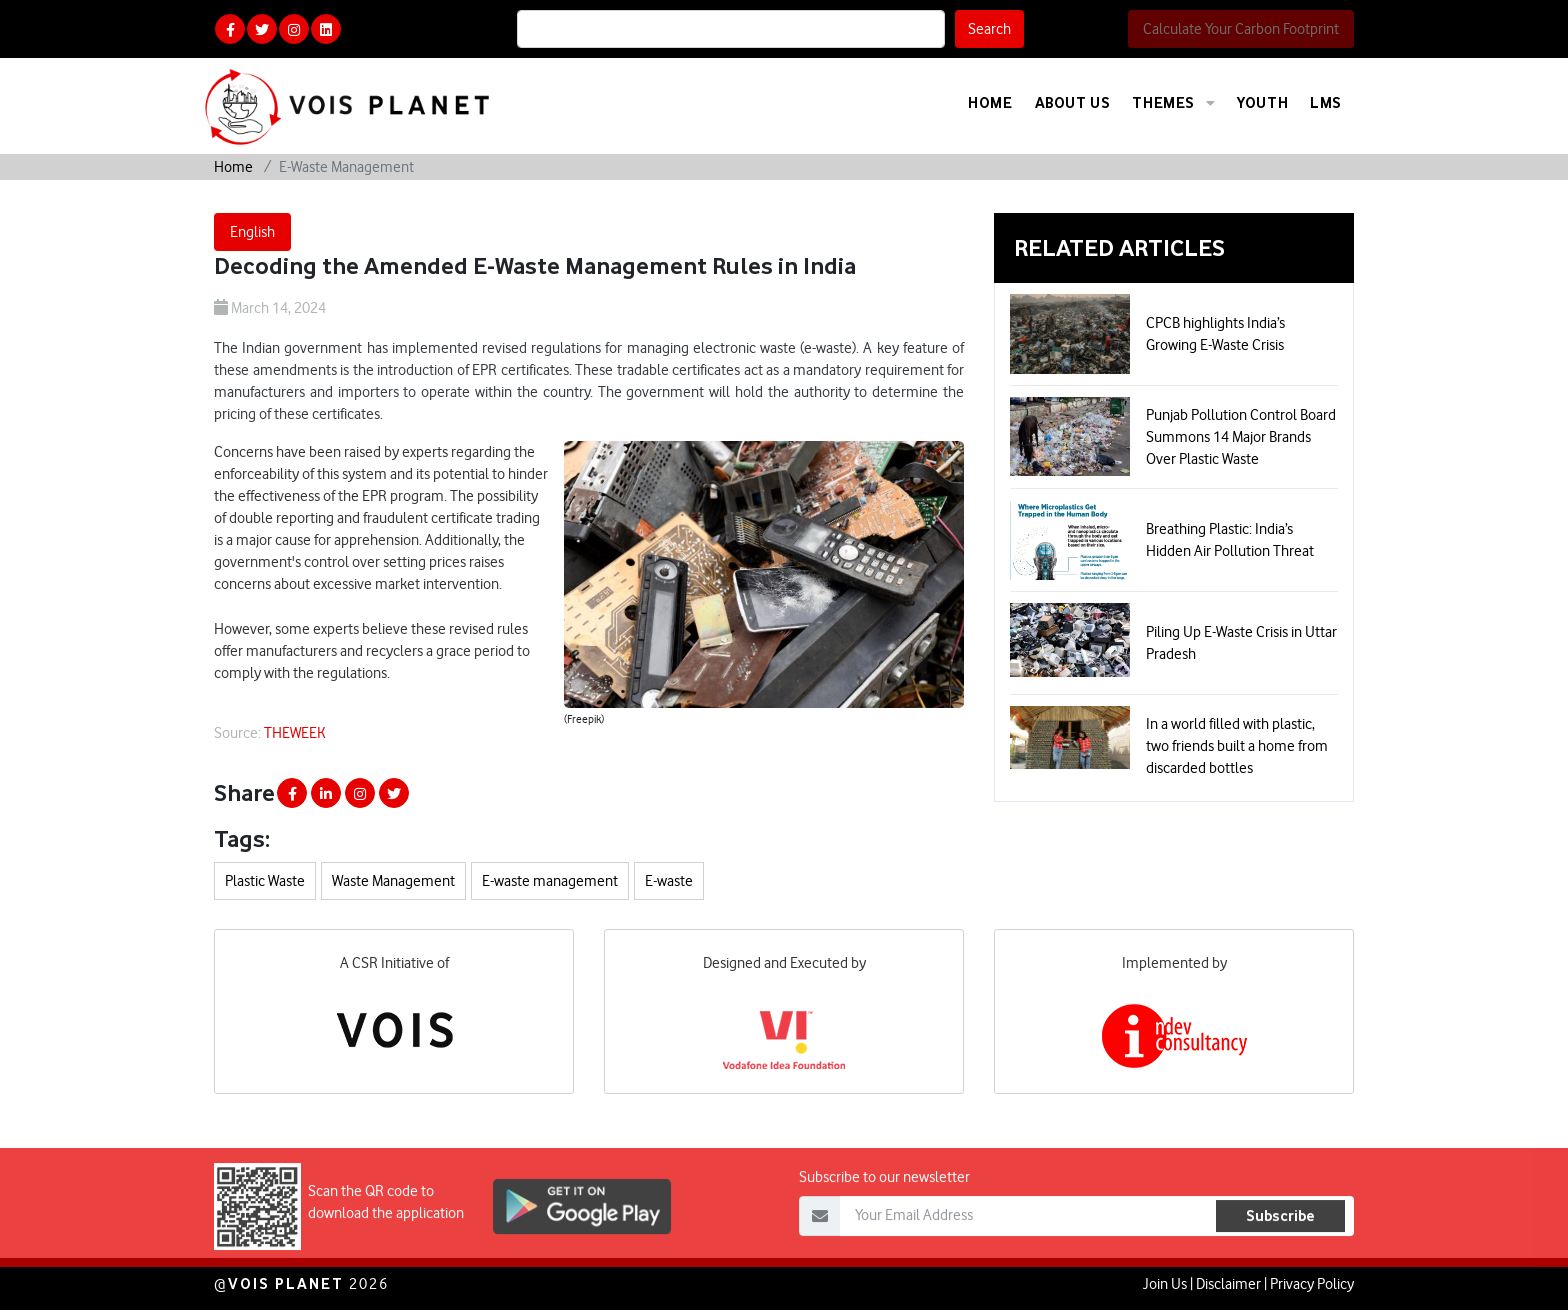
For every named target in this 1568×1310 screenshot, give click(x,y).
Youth (1262, 102)
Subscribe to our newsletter (884, 1217)
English (252, 232)
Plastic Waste (265, 881)
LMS (1326, 102)
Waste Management (393, 881)
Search (989, 29)
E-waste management (550, 881)
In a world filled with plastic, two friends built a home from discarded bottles (1237, 746)
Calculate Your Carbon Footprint (1241, 29)
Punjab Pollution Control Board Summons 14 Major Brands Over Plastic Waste (1241, 437)
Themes (1173, 103)
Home (990, 102)
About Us (1073, 102)
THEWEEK (295, 733)
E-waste (669, 881)
